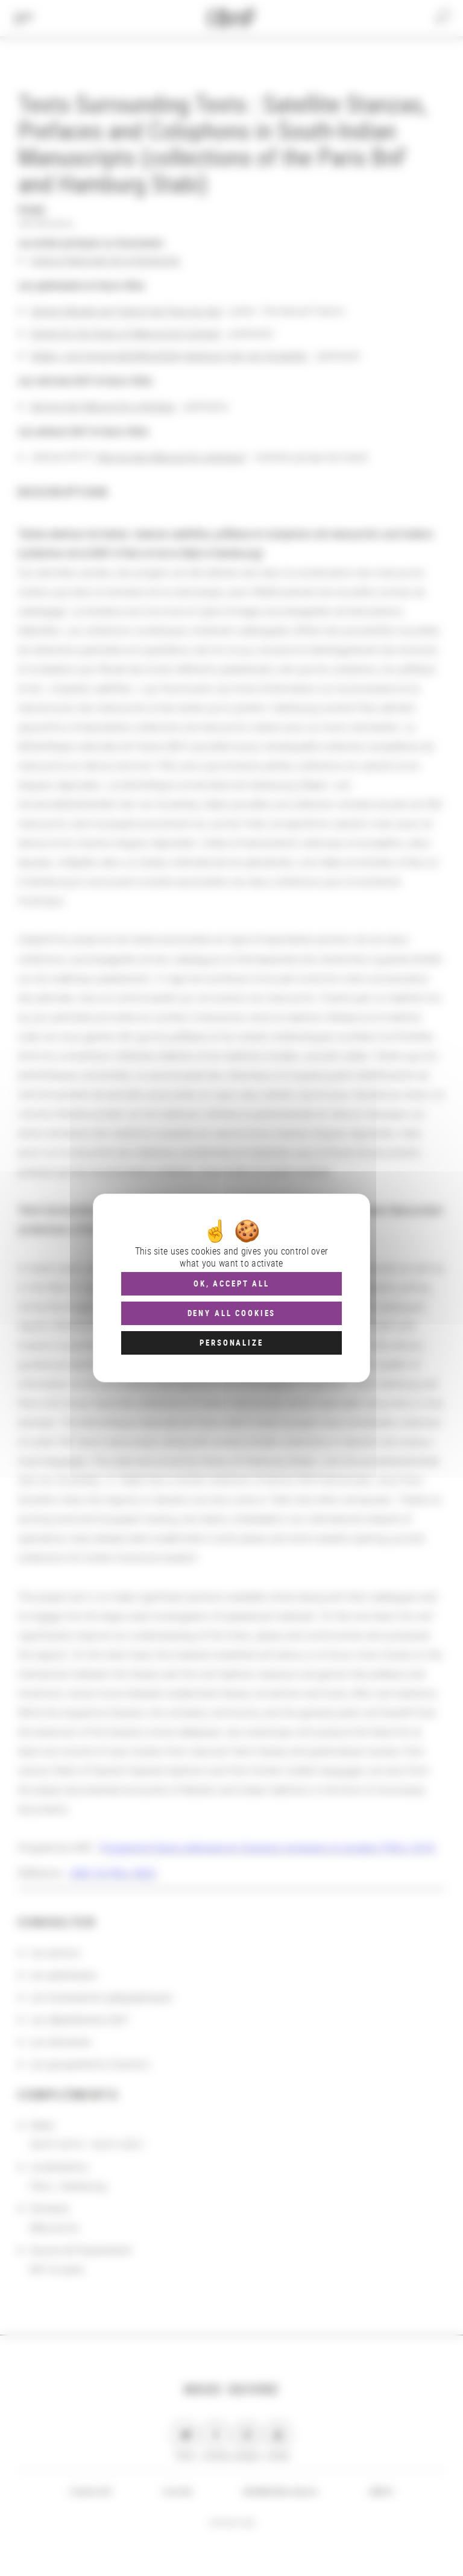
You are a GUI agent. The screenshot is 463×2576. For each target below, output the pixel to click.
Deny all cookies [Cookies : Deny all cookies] (231, 1313)
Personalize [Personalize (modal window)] (231, 1342)
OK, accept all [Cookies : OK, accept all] (231, 1283)
